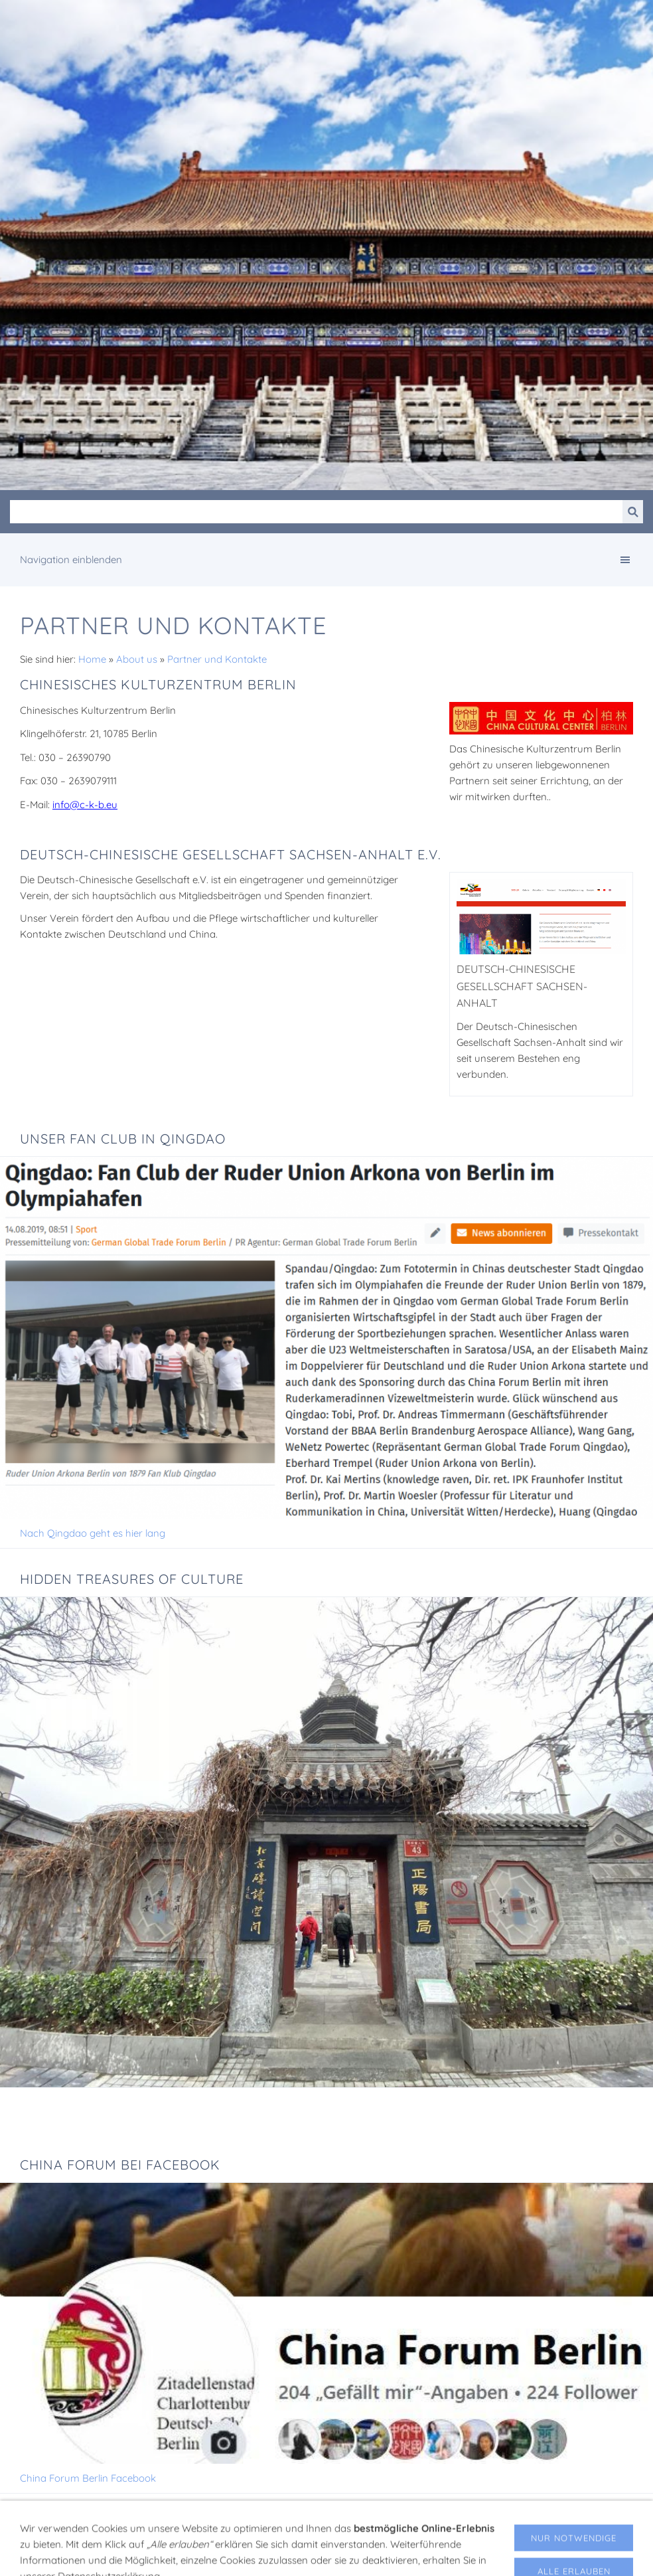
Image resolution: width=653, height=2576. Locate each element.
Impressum (226, 2553)
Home (92, 659)
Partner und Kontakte (217, 659)
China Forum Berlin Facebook (88, 2478)
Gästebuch (382, 2553)
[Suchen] (316, 511)
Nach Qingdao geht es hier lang (92, 1533)
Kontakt (433, 2553)
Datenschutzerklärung (304, 2553)
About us (136, 659)
